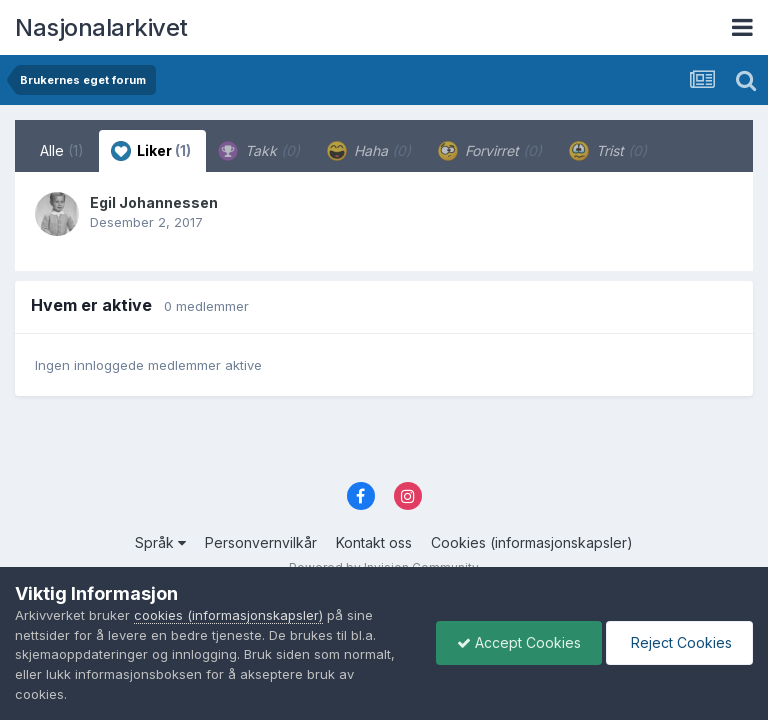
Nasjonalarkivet (101, 27)
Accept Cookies (519, 642)
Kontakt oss (374, 542)
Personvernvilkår (261, 542)
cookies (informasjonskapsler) (228, 615)
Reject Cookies (679, 642)
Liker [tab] (151, 151)
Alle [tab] (62, 150)
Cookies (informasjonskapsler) (532, 542)
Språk (160, 542)
